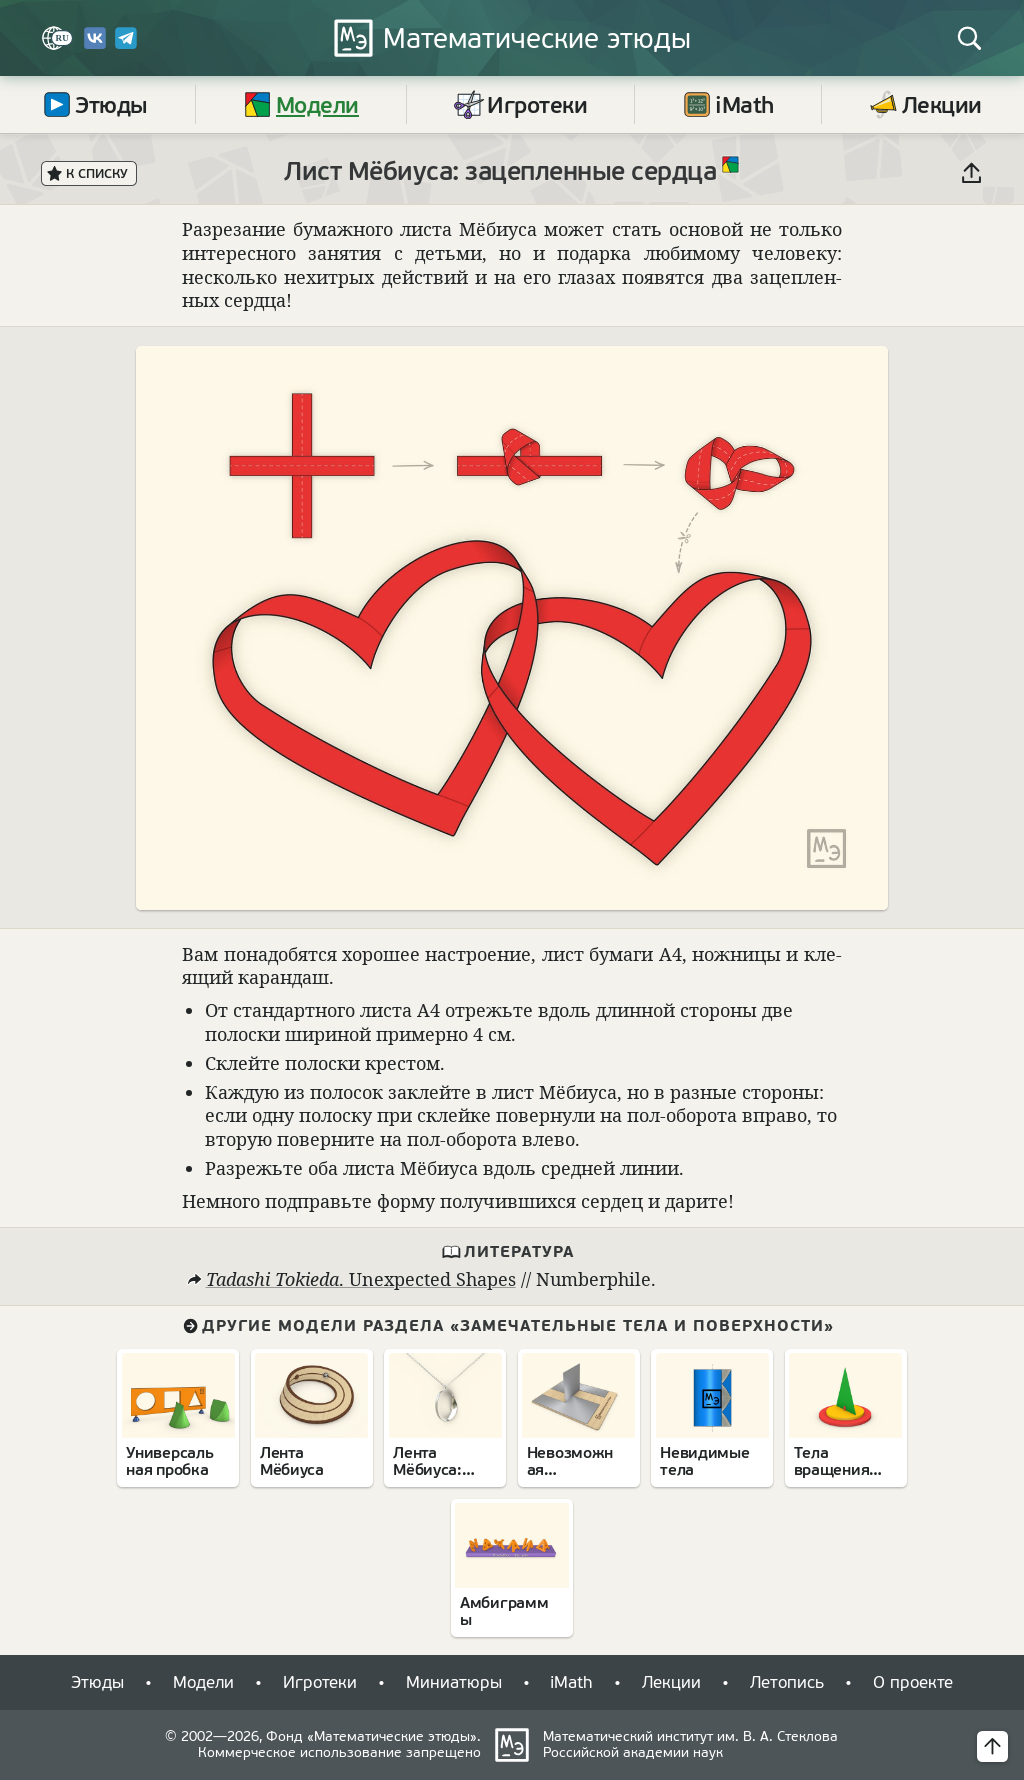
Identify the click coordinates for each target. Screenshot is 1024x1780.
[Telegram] (126, 45)
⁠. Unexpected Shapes (360, 1279)
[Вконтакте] (95, 45)
